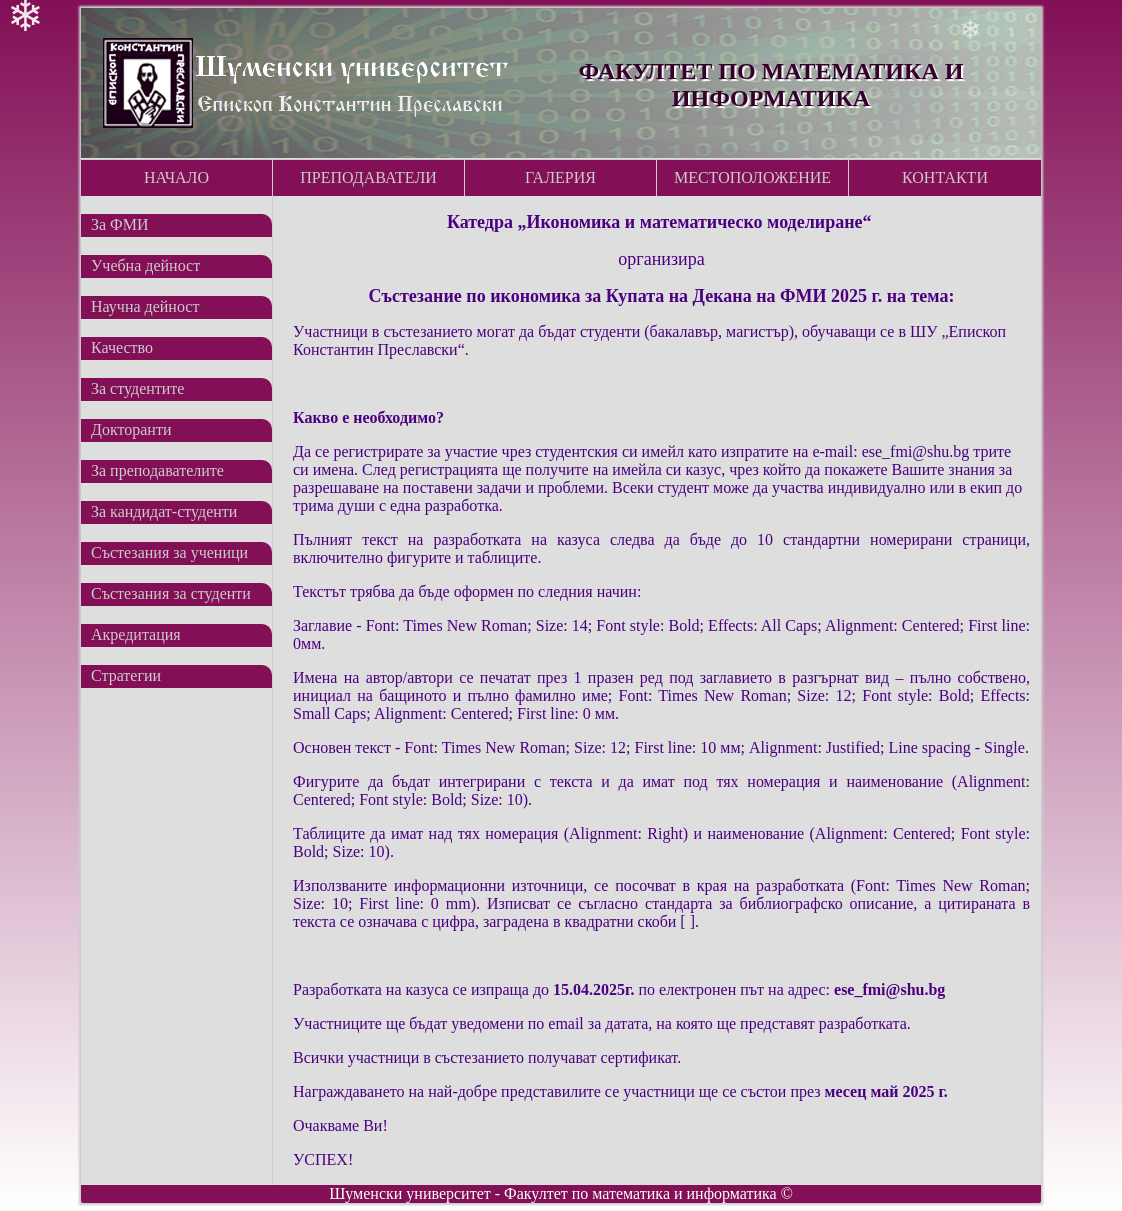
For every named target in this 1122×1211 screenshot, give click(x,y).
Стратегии (126, 675)
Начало (176, 177)
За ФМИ (120, 224)
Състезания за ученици (169, 552)
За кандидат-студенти (164, 511)
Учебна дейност (145, 265)
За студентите (137, 388)
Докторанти (131, 429)
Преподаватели (368, 177)
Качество (122, 347)
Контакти (945, 177)
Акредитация (136, 634)
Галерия (560, 177)
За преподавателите (157, 470)
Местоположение (752, 177)
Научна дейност (145, 306)
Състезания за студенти (171, 593)
